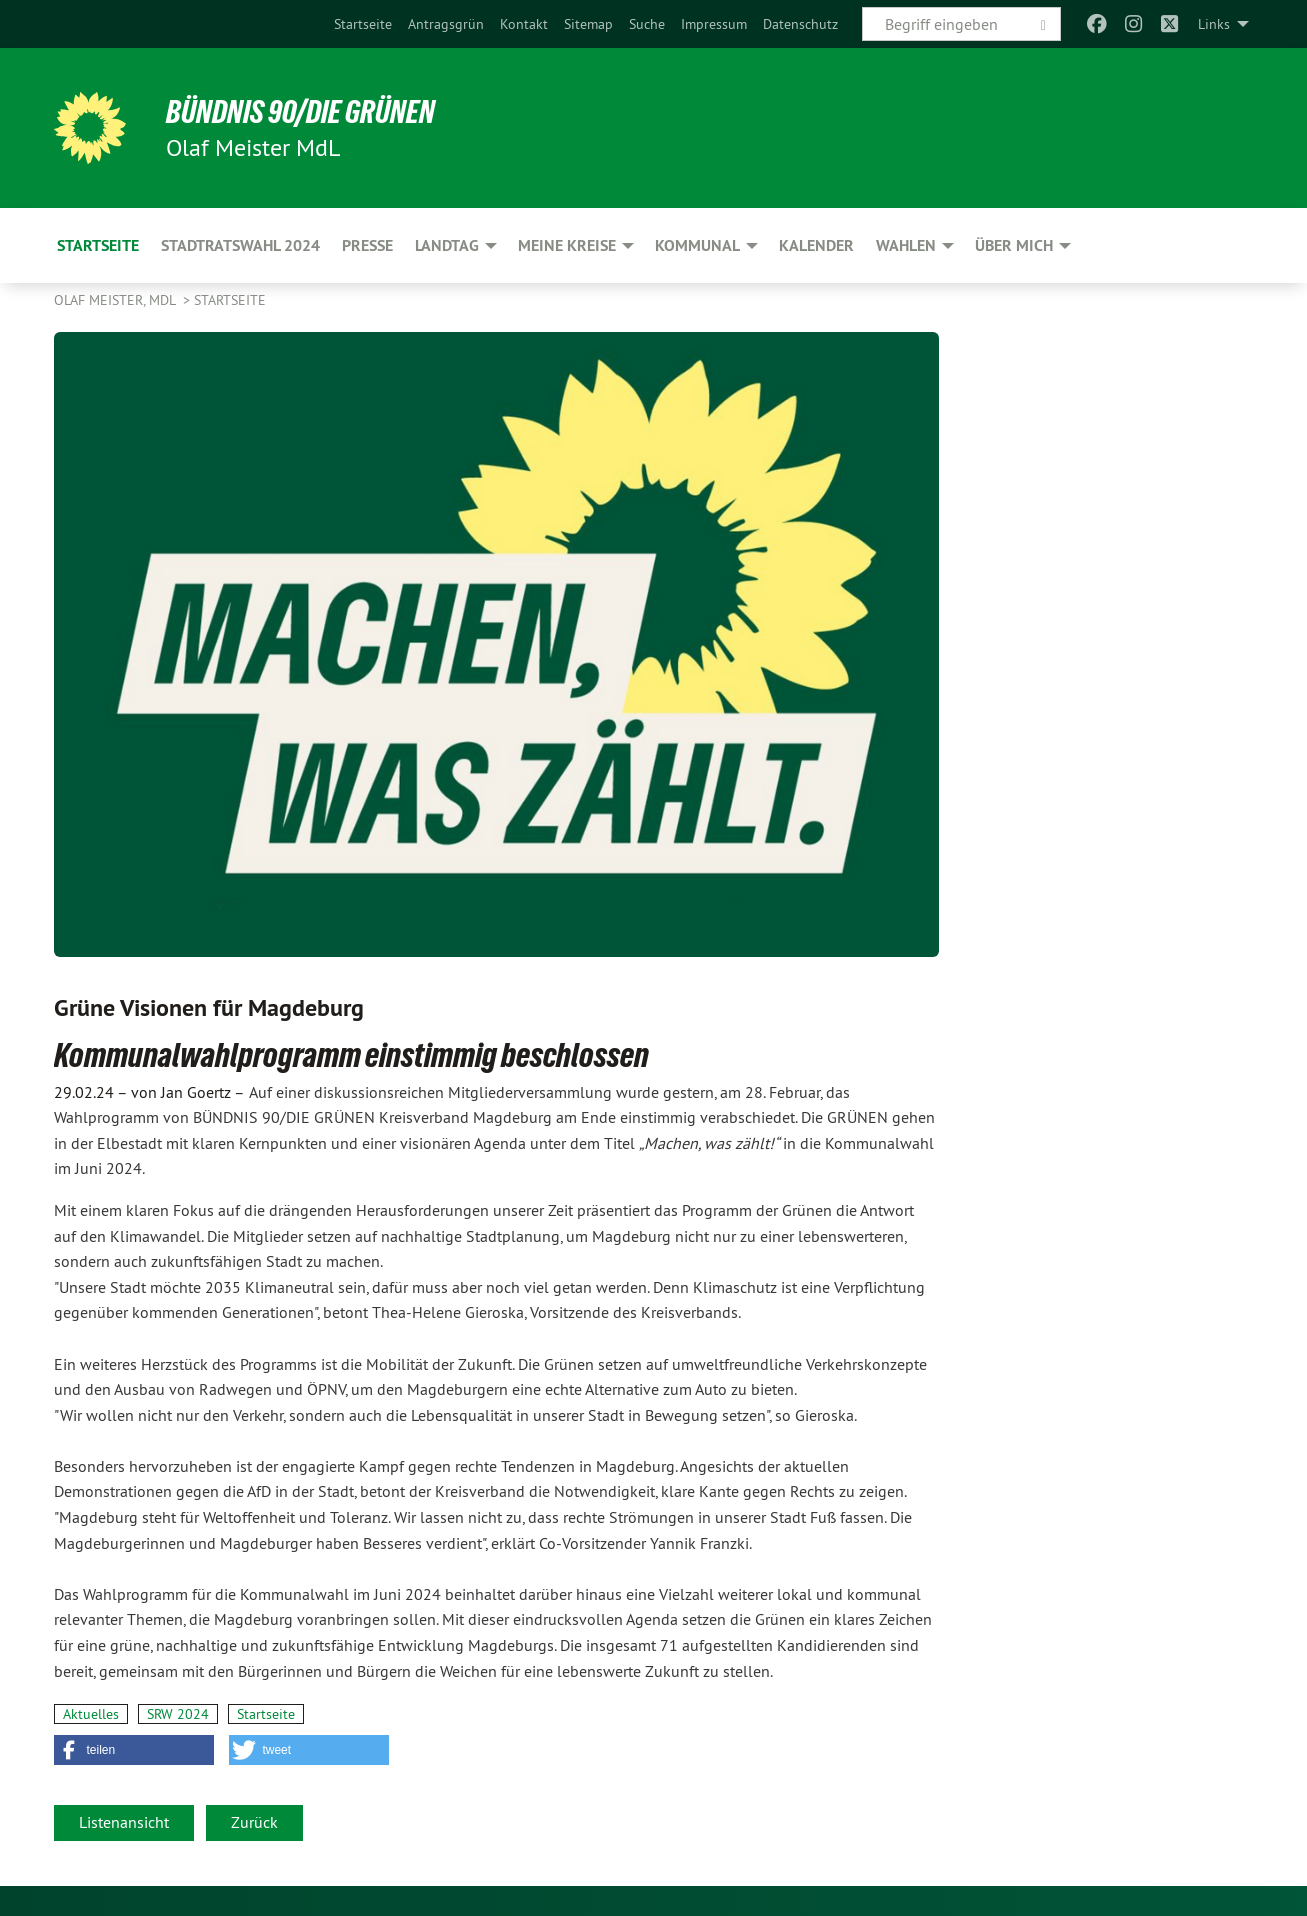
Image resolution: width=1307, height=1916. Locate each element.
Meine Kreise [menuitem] (567, 245)
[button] (134, 1750)
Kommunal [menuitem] (697, 245)
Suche (647, 24)
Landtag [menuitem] (447, 245)
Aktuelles (91, 1714)
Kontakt (524, 24)
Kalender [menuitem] (816, 245)
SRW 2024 (178, 1714)
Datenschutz (800, 24)
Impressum (714, 24)
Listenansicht (124, 1822)
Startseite (363, 24)
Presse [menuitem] (367, 245)
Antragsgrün (446, 24)
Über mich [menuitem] (1014, 245)
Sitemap (588, 24)
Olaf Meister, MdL (116, 300)
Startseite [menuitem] (98, 245)
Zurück (254, 1822)
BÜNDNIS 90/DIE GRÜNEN (300, 112)
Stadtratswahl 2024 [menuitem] (240, 245)
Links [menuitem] (1214, 24)
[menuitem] (363, 24)
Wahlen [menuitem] (906, 245)
